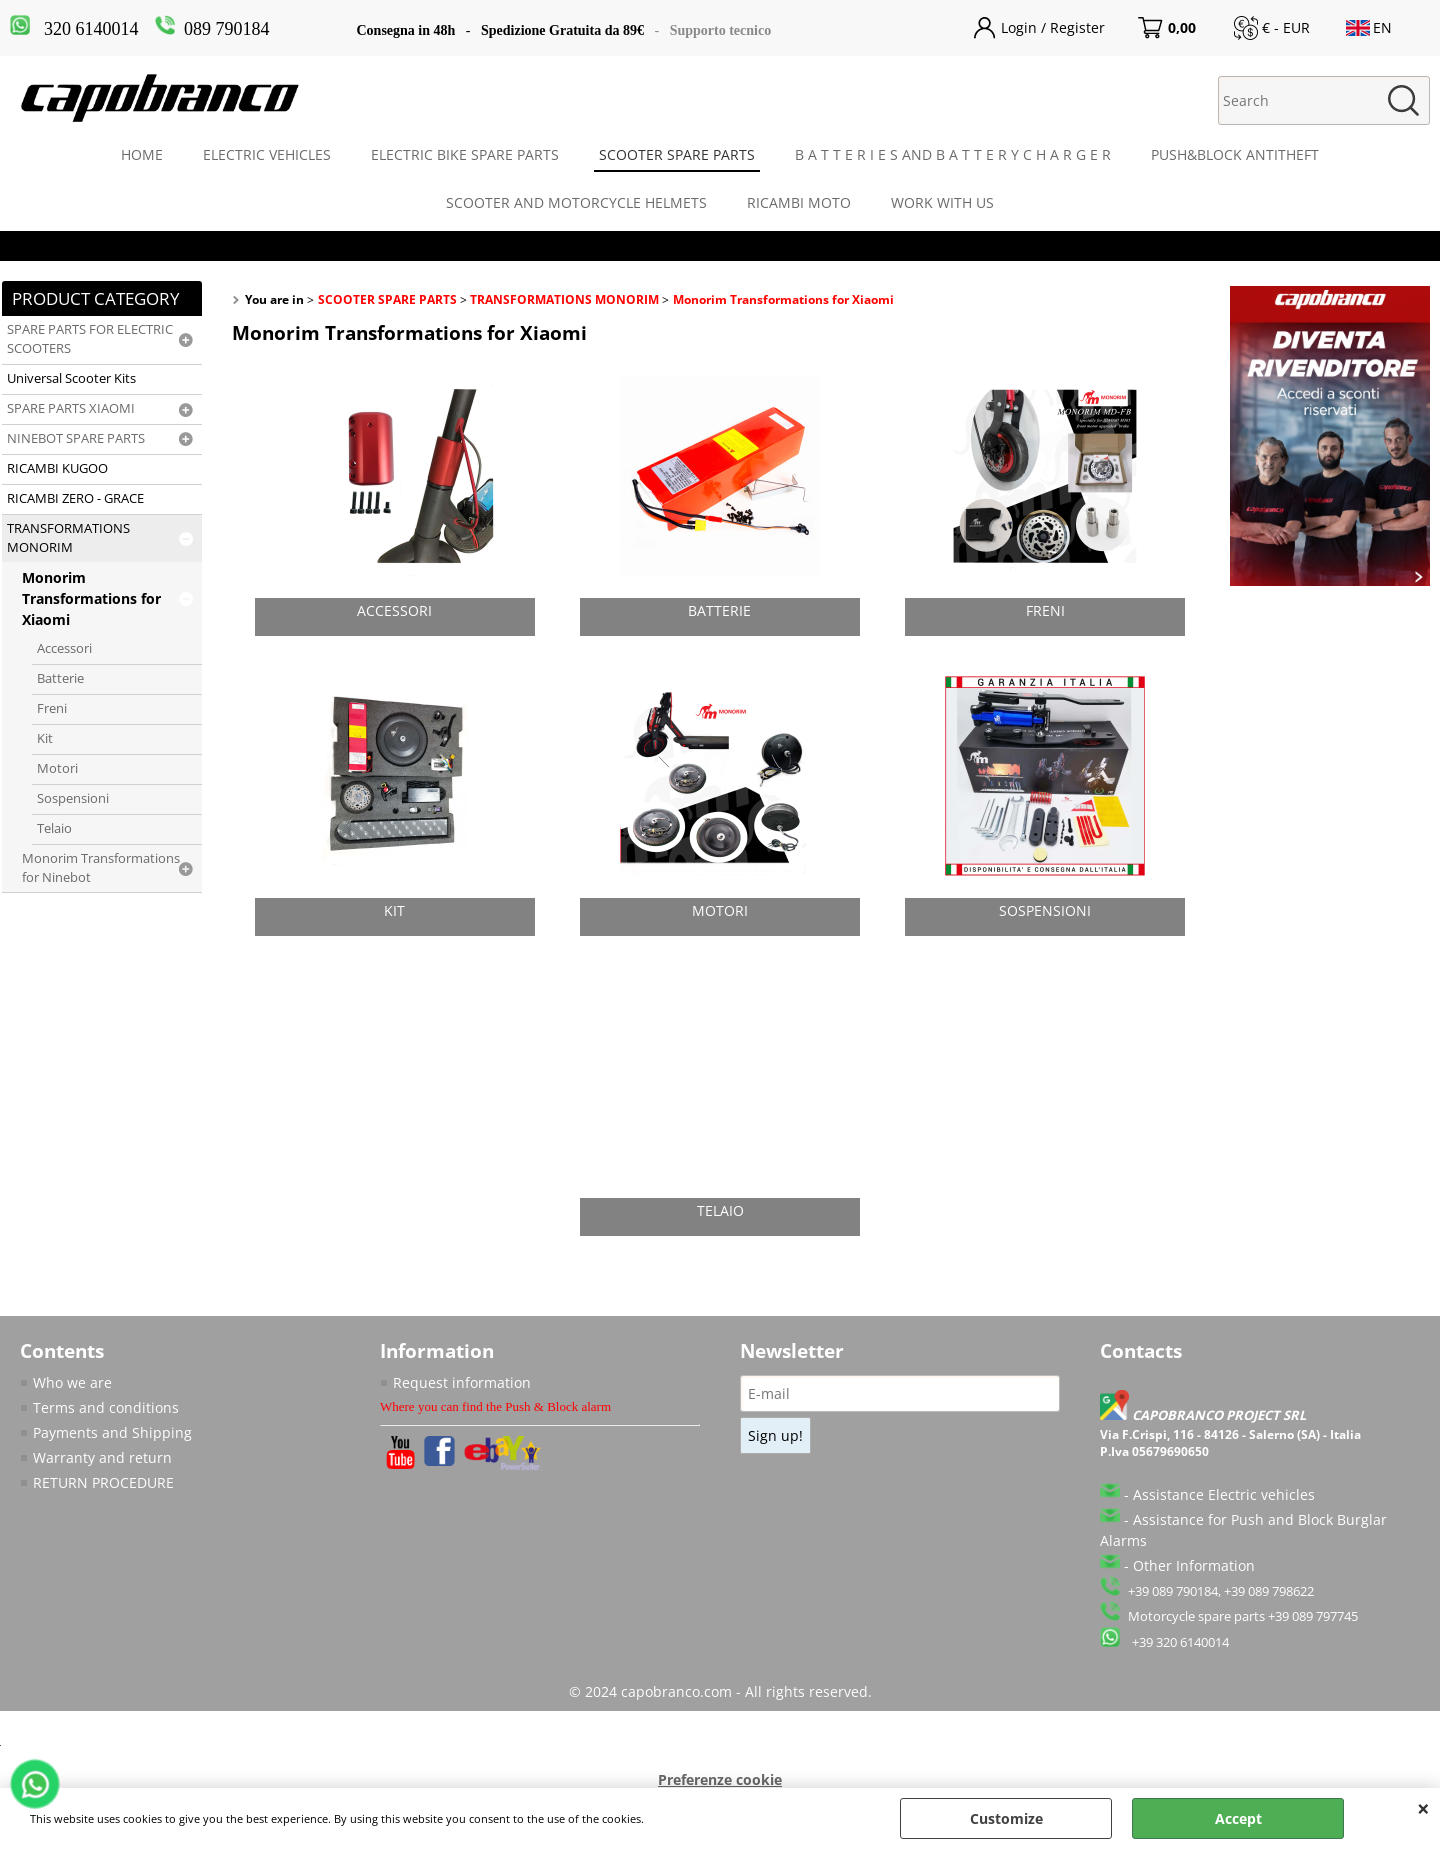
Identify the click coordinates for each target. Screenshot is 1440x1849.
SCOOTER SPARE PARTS (677, 154)
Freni (52, 708)
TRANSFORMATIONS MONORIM (68, 538)
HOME (142, 154)
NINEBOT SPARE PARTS (76, 438)
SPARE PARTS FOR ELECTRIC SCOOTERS (90, 339)
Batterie (60, 678)
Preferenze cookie (720, 1779)
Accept (1238, 1818)
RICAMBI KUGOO (57, 468)
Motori (57, 768)
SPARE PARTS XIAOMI (71, 408)
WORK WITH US (942, 202)
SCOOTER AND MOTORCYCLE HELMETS (576, 202)
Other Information (1194, 1565)
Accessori (64, 648)
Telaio (54, 828)
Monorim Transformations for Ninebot (101, 868)
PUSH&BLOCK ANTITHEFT (1235, 154)
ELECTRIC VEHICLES (267, 154)
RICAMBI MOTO (799, 202)
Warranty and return (102, 1457)
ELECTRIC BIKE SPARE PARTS (465, 154)
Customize (1006, 1818)
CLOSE (1423, 1808)
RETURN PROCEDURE (103, 1482)
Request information (462, 1382)
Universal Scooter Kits (71, 378)
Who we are (72, 1382)
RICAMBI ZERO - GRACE (75, 498)
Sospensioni (73, 798)
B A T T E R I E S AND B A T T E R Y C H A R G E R (953, 154)
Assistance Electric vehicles (1224, 1494)
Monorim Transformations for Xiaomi (91, 598)
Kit (45, 738)
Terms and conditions (106, 1407)
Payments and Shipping (112, 1432)
